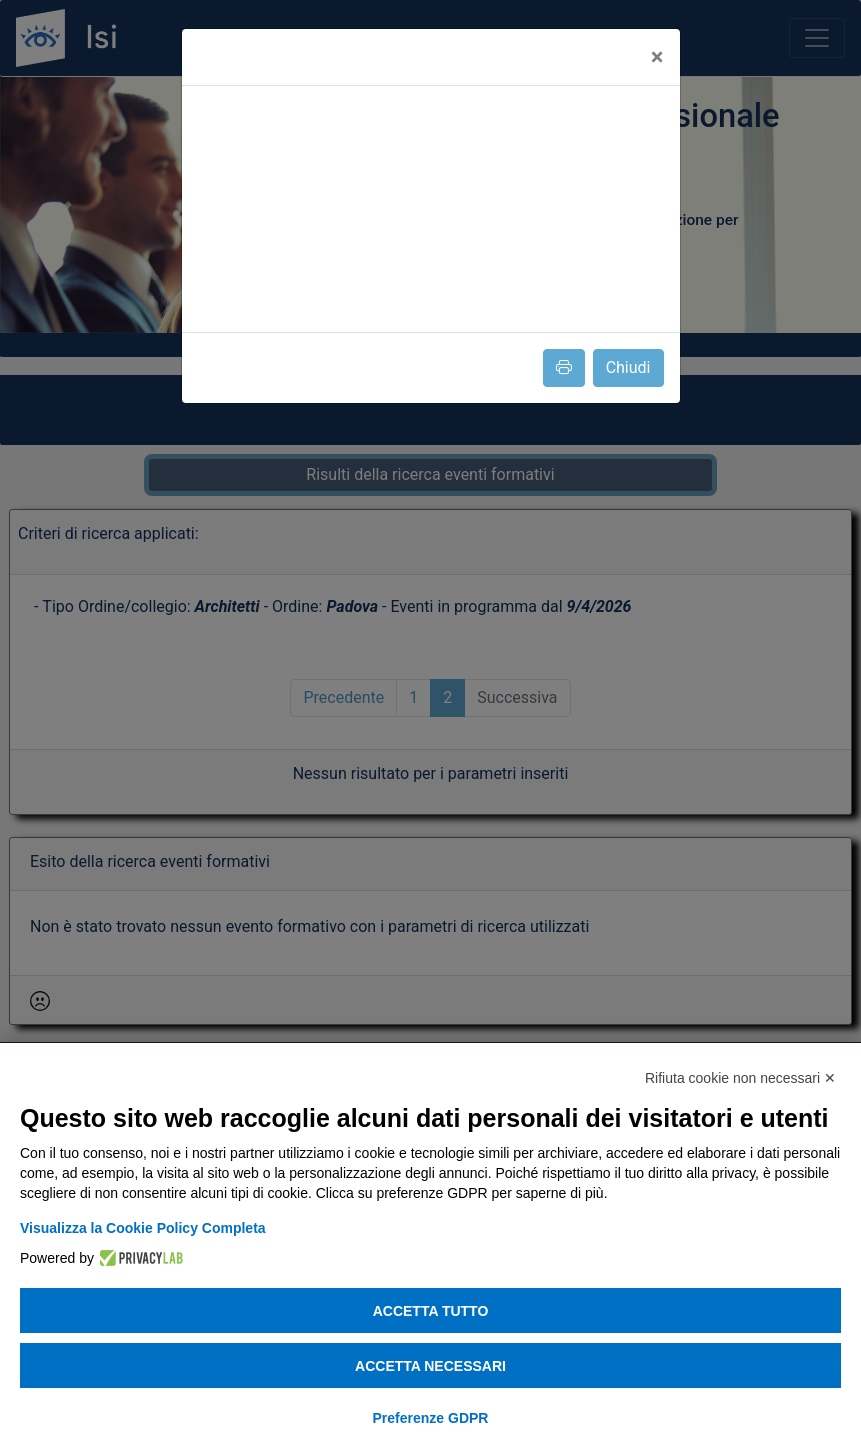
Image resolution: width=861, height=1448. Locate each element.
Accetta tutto (431, 1311)
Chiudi (628, 367)
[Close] (657, 57)
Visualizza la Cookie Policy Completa (143, 1228)
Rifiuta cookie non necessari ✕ (740, 1078)
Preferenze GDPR (431, 1418)
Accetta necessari (430, 1366)
